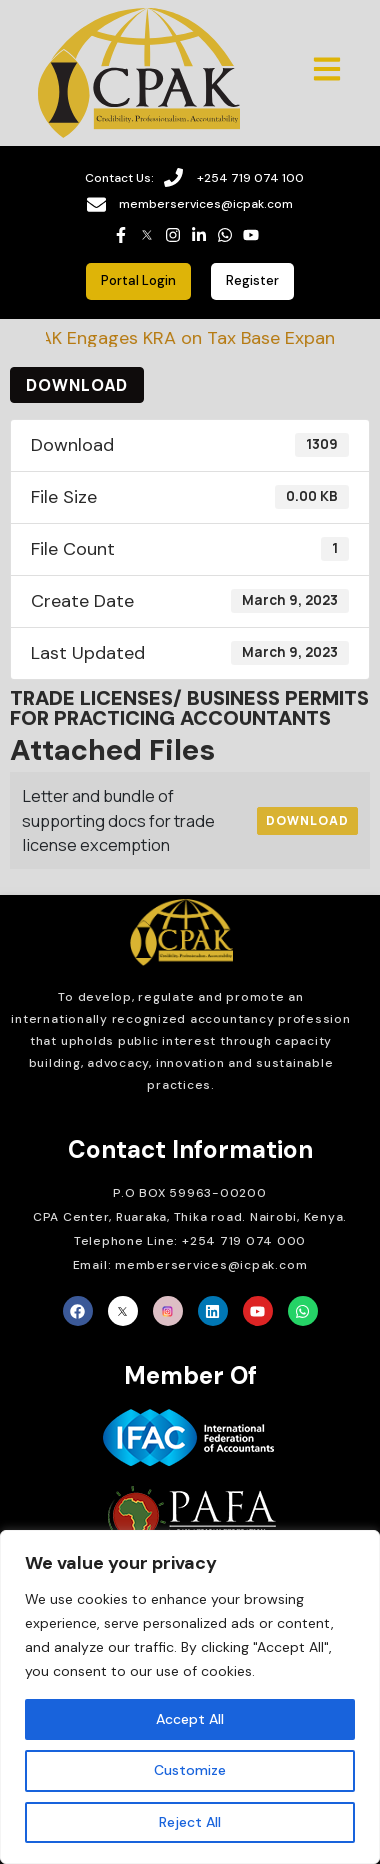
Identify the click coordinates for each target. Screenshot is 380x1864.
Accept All (190, 1719)
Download (77, 385)
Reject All (190, 1822)
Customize (190, 1770)
